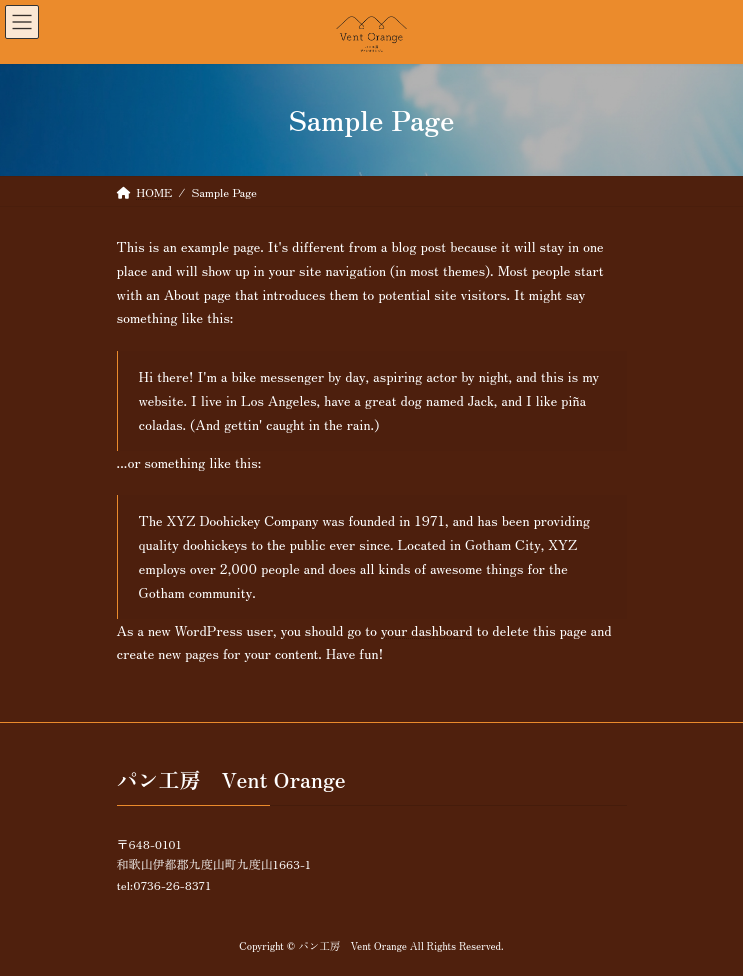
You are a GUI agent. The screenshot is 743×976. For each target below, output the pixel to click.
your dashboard (427, 630)
